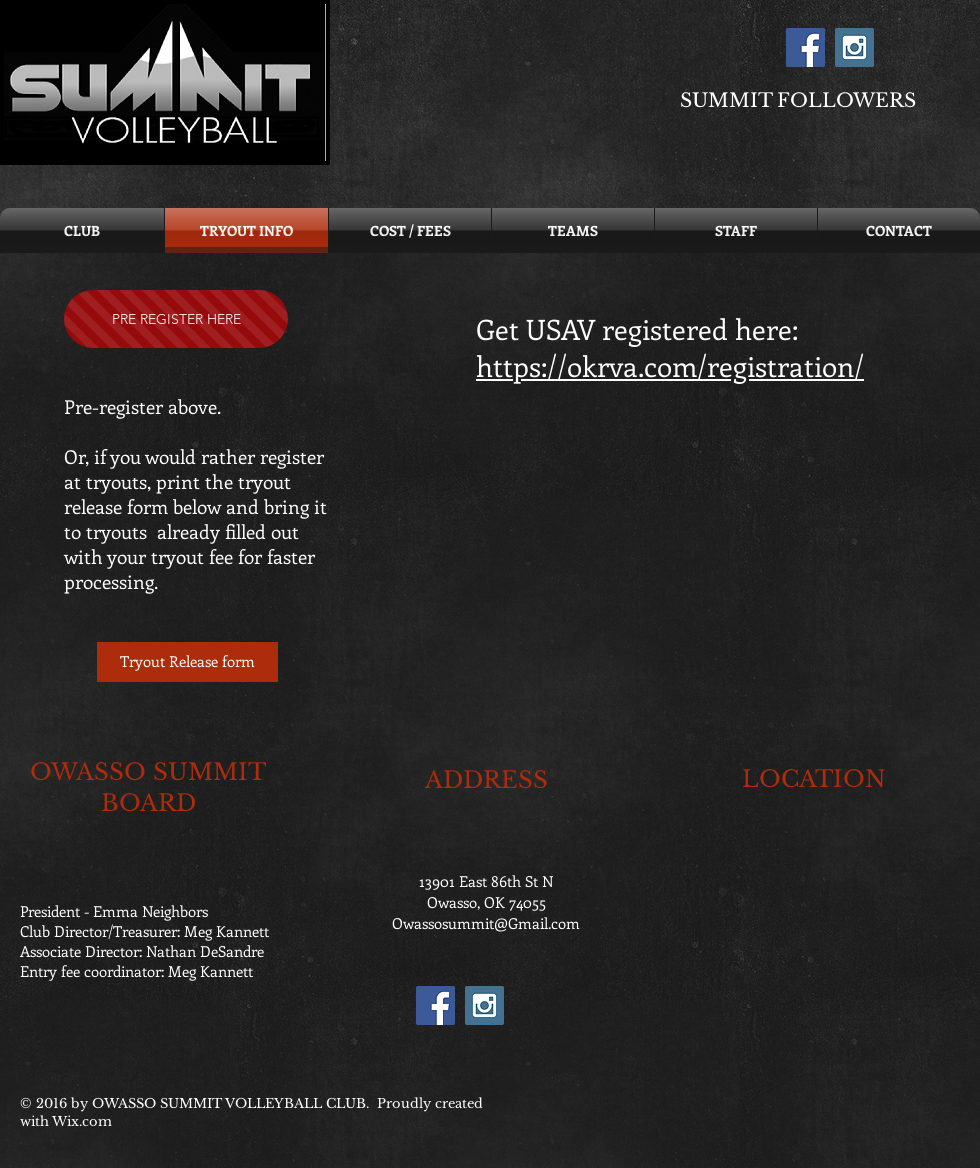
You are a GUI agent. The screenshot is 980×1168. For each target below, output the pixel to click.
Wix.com (82, 1121)
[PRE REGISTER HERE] (176, 319)
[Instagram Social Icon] (854, 47)
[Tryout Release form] (187, 662)
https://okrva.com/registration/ (670, 365)
